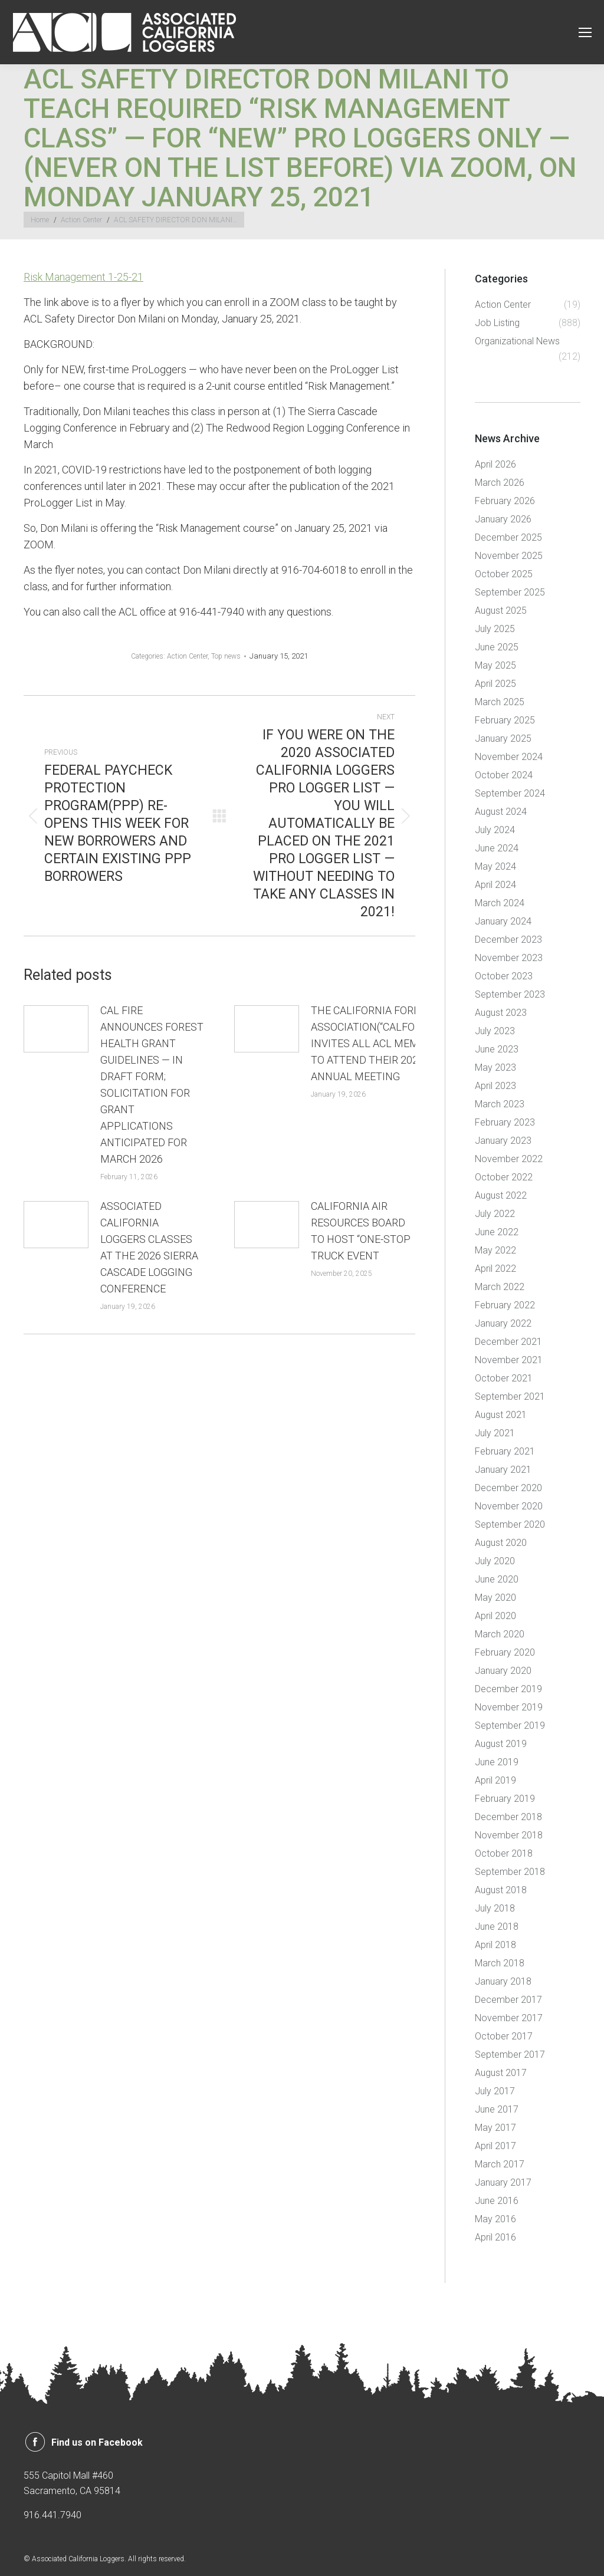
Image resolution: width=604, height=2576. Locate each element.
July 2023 (495, 1031)
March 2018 (499, 1963)
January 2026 (503, 519)
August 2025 (501, 610)
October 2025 (504, 574)
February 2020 (505, 1652)
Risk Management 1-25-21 (83, 277)
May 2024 (495, 866)
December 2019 (508, 1689)
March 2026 (499, 482)
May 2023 (495, 1067)
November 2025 (509, 555)
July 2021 (495, 1433)
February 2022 (505, 1305)
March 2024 (499, 903)
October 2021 (504, 1378)
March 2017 (499, 2164)
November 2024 (509, 756)
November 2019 (509, 1707)
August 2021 (501, 1414)
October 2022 (504, 1177)
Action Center (187, 656)
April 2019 (495, 1780)
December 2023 (508, 939)
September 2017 (510, 2054)
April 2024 (495, 884)
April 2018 (495, 1944)
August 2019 (501, 1743)
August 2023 (501, 1012)
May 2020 (495, 1597)
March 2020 (499, 1634)
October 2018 (504, 1853)
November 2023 (509, 957)
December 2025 (508, 537)
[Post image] (56, 1028)
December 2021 (508, 1341)
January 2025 (503, 738)
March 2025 (499, 702)
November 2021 (509, 1360)
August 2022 (501, 1195)
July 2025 (495, 628)
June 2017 (496, 2109)
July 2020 (495, 1561)
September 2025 (510, 592)
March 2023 (499, 1104)
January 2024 (503, 921)
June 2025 (496, 647)
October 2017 (504, 2036)
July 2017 (495, 2091)
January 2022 (503, 1323)
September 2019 (510, 1725)
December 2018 (508, 1816)
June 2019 (496, 1762)
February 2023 (505, 1122)
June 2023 (496, 1049)
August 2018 (501, 1890)
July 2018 (495, 1908)
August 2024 (501, 811)
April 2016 (495, 2237)
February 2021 (505, 1451)
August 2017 (501, 2072)
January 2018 (503, 1981)
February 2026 (505, 500)
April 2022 (495, 1268)
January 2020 (503, 1670)
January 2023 (503, 1140)
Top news (226, 656)
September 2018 (510, 1871)
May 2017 (495, 2127)
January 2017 (503, 2182)
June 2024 (496, 848)
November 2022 (509, 1158)
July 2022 (495, 1213)
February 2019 (505, 1798)
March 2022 (499, 1286)
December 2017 (508, 1999)
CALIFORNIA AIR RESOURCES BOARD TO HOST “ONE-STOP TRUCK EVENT (361, 1231)
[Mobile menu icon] (585, 32)
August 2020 (501, 1542)
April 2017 (495, 2145)
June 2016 (496, 2200)
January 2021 (503, 1469)
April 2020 (495, 1615)
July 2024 (495, 829)
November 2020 (509, 1506)
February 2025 (505, 720)
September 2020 (510, 1524)
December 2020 (508, 1487)
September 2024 (510, 793)
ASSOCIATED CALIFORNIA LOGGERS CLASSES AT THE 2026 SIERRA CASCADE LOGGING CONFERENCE (149, 1247)
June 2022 (496, 1232)
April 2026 (495, 464)
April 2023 (495, 1085)
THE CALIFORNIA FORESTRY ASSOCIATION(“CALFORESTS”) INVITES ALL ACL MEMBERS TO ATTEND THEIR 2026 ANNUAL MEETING (382, 1043)
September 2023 (510, 994)
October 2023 (504, 976)
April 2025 (495, 683)
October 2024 (504, 775)
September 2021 (510, 1396)
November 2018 (509, 1835)
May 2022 (495, 1250)
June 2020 (496, 1579)
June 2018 (496, 1926)
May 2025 (495, 665)
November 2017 (509, 2018)
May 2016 (495, 2219)
